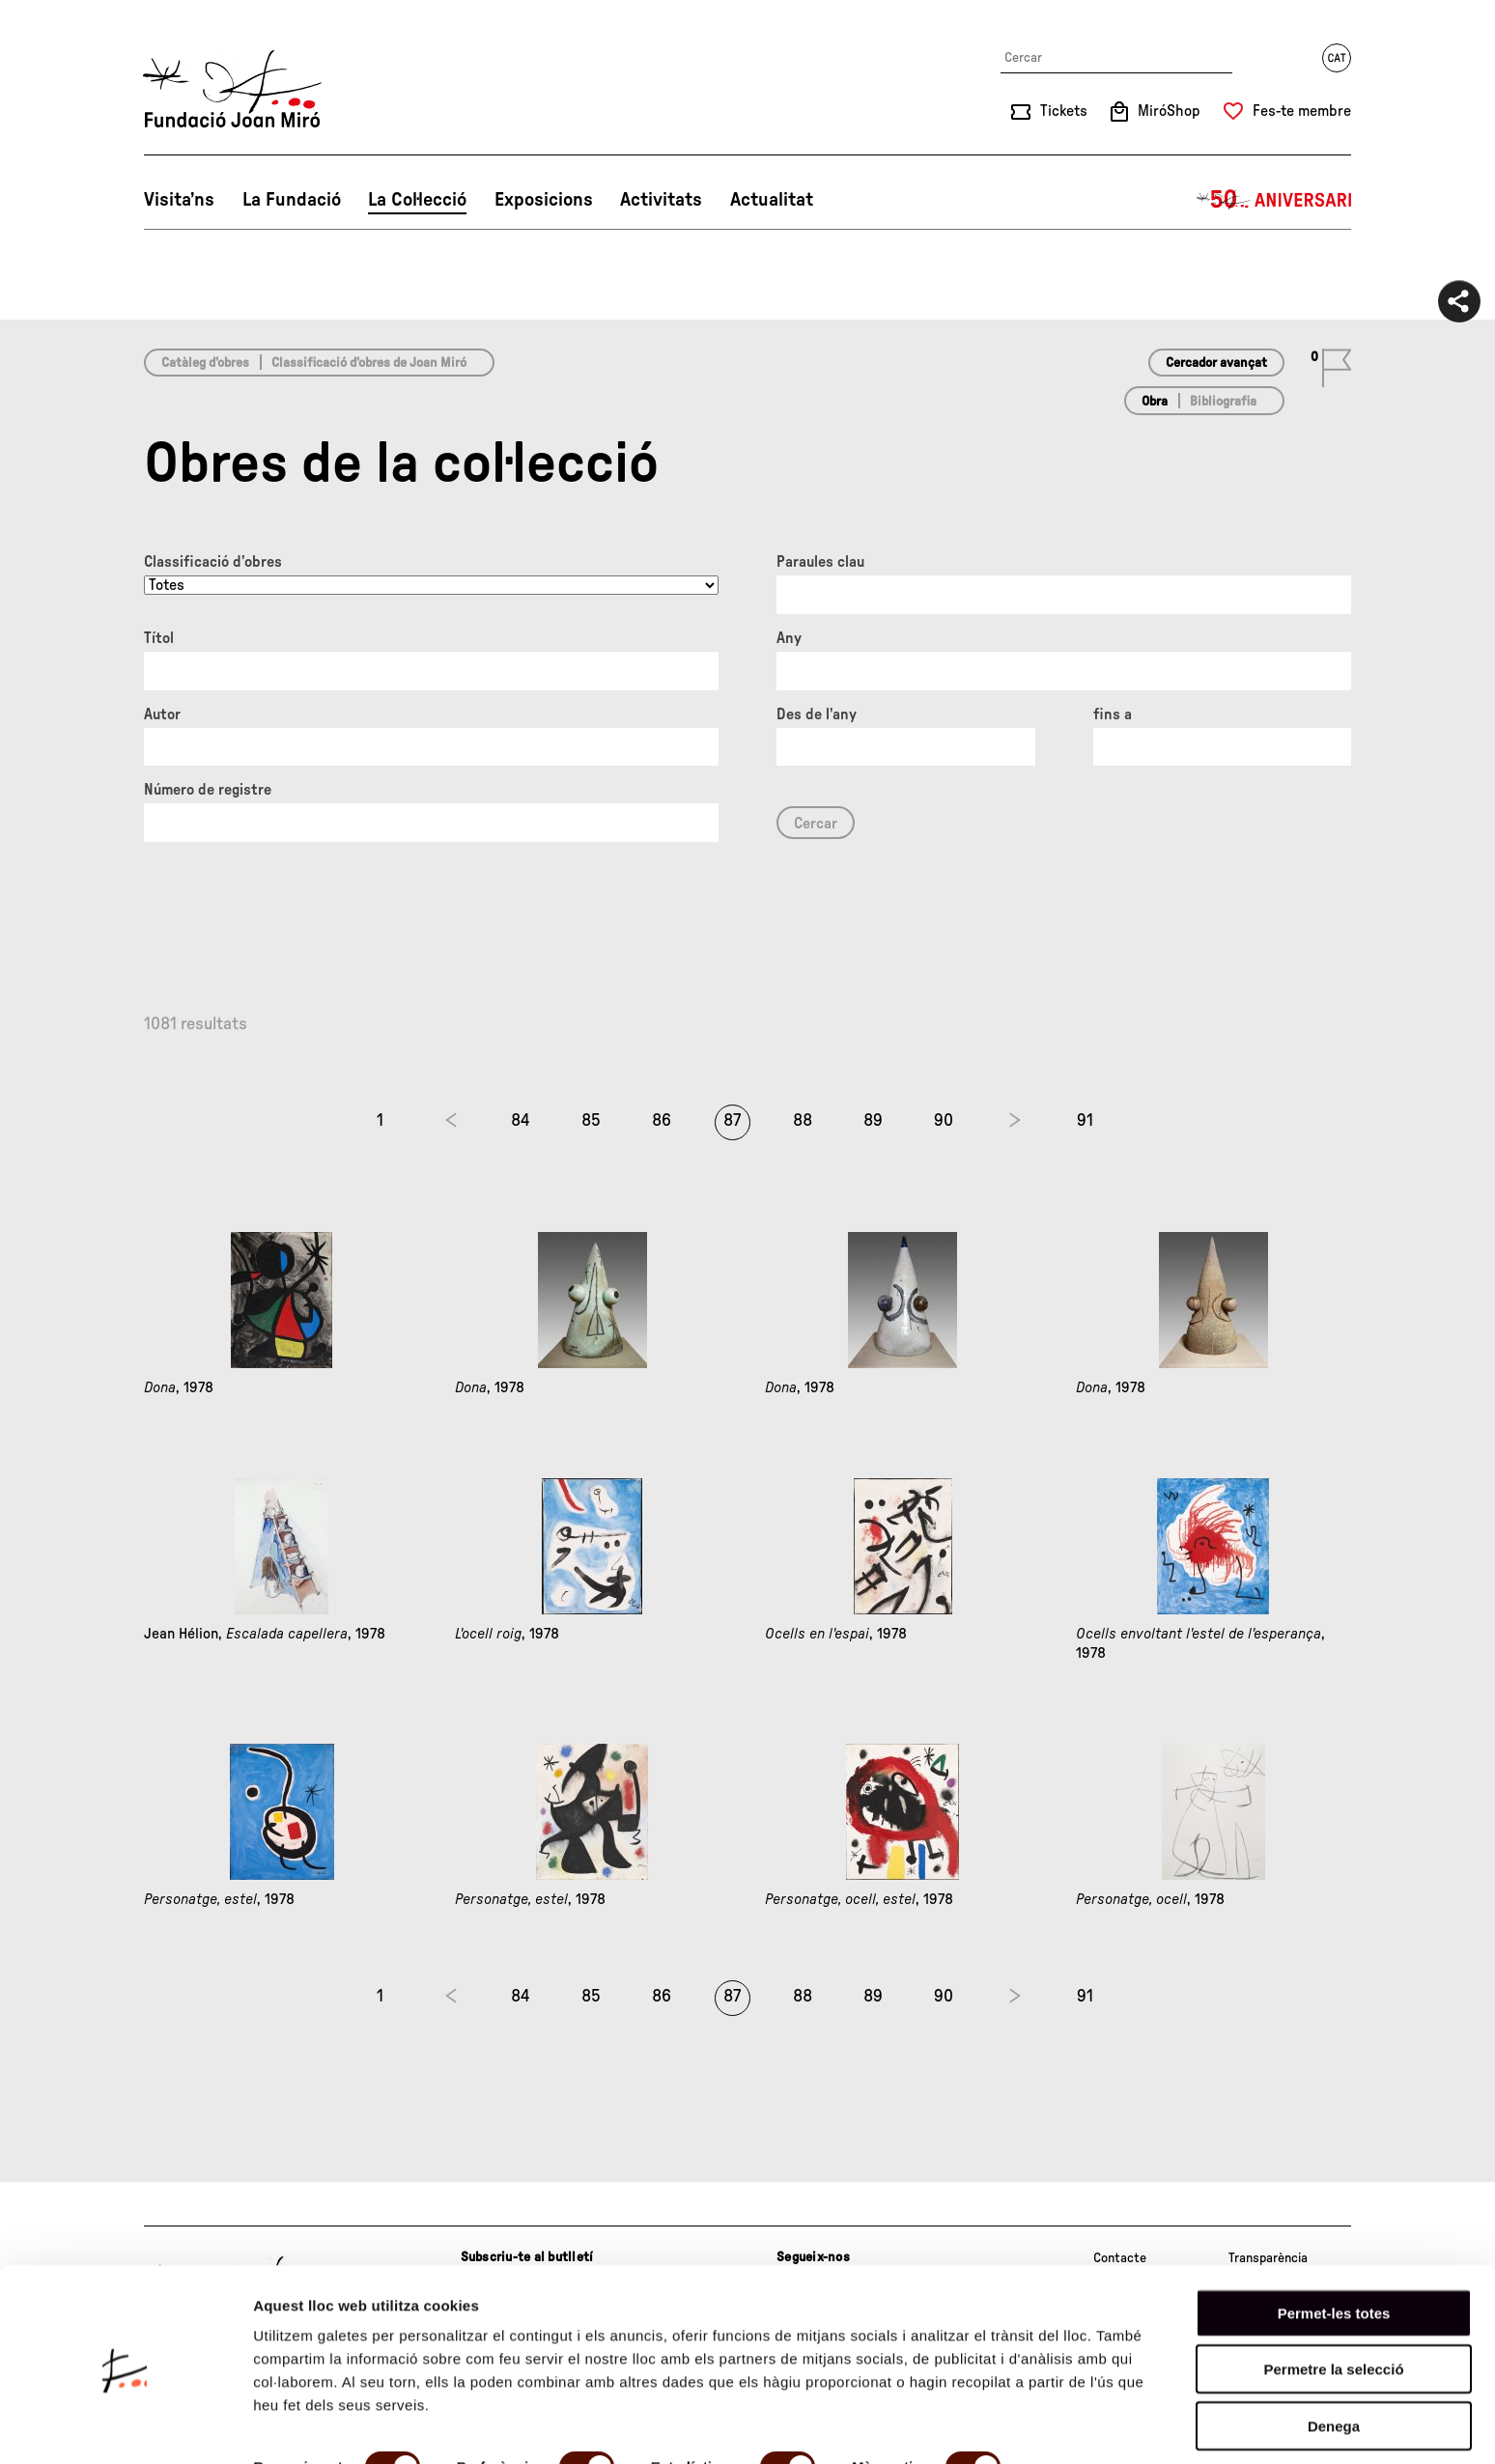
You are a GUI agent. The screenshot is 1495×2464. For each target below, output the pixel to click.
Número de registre (207, 790)
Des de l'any (816, 714)
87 (732, 1121)
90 (943, 1121)
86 (661, 1121)
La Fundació (291, 200)
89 (873, 1121)
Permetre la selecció (1333, 2299)
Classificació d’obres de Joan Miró (368, 363)
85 (591, 1121)
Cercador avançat (1216, 363)
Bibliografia (1223, 401)
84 (520, 1121)
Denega (1334, 2355)
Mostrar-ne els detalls (328, 2426)
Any (789, 638)
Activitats (661, 200)
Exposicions (543, 200)
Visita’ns (179, 200)
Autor (162, 714)
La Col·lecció (417, 200)
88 (802, 1121)
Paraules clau (820, 562)
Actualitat (771, 200)
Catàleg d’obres (205, 363)
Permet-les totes (1334, 2242)
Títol (159, 638)
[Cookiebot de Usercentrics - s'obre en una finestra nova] (125, 2426)
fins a (1112, 714)
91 (1085, 1121)
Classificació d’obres (213, 562)
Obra (1155, 401)
